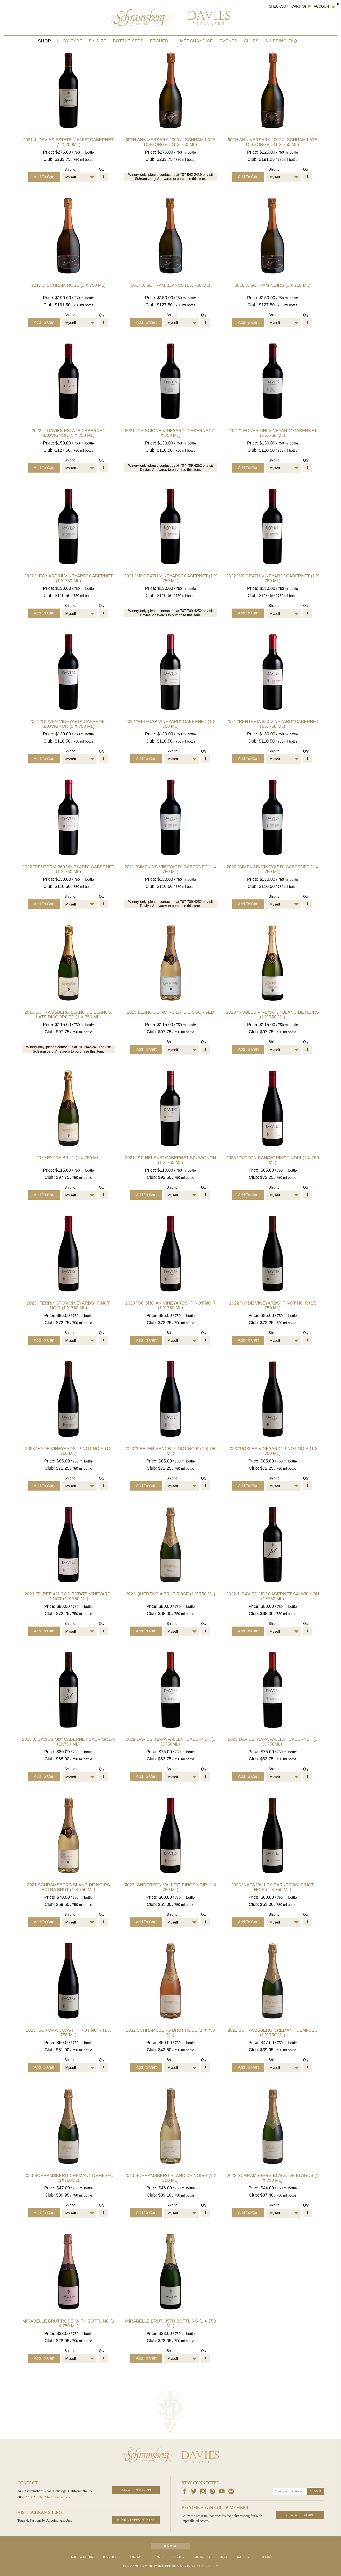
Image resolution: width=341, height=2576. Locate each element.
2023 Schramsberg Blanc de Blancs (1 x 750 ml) (272, 2178)
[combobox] (79, 177)
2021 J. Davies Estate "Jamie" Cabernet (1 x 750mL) (68, 142)
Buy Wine (170, 2546)
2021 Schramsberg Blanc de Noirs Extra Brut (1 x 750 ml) (68, 1887)
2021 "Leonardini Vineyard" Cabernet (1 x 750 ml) (272, 433)
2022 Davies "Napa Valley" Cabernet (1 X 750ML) (170, 1741)
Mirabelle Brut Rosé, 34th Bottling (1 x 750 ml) (68, 2323)
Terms (157, 2557)
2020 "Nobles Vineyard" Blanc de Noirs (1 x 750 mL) (272, 1014)
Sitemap (265, 2557)
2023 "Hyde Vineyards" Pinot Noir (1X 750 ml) (68, 1451)
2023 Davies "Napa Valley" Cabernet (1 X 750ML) (272, 1741)
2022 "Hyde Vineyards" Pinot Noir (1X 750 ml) (272, 1305)
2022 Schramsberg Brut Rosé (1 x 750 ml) (170, 2032)
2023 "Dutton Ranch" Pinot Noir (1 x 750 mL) (272, 1160)
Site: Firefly (207, 2566)
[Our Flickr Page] (231, 2492)
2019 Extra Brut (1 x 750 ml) (68, 1157)
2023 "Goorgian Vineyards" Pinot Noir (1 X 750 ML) (170, 1305)
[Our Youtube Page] (222, 2492)
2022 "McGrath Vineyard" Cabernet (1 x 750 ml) (272, 578)
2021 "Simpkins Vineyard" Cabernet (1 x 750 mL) (170, 869)
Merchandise (196, 41)
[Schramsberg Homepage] (148, 2469)
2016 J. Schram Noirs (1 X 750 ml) (272, 285)
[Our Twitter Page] (194, 2492)
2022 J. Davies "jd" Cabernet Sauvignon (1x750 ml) (272, 1596)
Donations (111, 2557)
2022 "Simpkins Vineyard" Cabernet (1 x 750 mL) (272, 869)
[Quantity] (103, 177)
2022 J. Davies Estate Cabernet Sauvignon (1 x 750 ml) (68, 433)
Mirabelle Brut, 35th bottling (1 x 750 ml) (170, 2323)
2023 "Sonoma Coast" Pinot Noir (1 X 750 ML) (68, 2032)
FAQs (223, 2557)
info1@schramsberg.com (54, 2497)
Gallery (242, 2557)
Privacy (177, 2557)
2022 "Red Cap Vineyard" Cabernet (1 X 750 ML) (170, 724)
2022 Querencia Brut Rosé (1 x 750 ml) (170, 1594)
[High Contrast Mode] (338, 3)
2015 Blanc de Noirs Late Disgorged (170, 1012)
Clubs (251, 41)
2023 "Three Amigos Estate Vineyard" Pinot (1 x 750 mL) (68, 1596)
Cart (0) (301, 6)
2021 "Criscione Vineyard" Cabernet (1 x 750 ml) (170, 433)
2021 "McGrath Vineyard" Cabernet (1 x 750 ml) (170, 578)
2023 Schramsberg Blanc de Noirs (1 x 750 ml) (170, 2178)
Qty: (102, 169)
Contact (136, 2557)
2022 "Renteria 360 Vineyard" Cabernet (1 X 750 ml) (68, 869)
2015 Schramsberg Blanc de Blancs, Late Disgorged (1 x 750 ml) (68, 1014)
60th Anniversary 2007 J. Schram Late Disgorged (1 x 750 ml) (273, 142)
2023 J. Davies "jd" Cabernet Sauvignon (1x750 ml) (68, 1741)
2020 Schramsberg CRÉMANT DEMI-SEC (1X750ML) (68, 2178)
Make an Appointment (136, 2519)
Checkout (278, 6)
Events (228, 41)
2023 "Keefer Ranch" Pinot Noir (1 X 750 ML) (170, 1451)
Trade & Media (81, 2557)
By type (72, 41)
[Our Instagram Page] (203, 2492)
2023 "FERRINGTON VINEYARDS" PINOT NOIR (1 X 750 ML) (68, 1305)
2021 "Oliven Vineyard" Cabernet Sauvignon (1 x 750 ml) (68, 724)
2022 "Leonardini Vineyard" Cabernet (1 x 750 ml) (68, 578)
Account (324, 6)
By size (97, 41)
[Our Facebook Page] (184, 2492)
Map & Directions (136, 2490)
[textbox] (76, 177)
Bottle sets (128, 41)
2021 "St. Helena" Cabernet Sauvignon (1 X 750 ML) (170, 1160)
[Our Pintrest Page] (212, 2492)
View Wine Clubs (300, 2515)
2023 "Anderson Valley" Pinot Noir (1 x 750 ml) (170, 1887)
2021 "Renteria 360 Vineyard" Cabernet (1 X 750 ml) (272, 724)
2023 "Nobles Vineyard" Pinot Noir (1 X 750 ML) (272, 1451)
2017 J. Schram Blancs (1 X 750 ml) (170, 285)
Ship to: (70, 169)
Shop (44, 41)
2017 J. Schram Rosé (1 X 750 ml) (68, 285)
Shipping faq (281, 41)
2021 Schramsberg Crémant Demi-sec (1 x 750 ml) (272, 2032)
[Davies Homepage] (199, 2469)
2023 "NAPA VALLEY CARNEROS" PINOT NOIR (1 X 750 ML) (272, 1887)
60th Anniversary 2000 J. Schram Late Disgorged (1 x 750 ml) (170, 142)
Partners (201, 2557)
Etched (159, 41)
